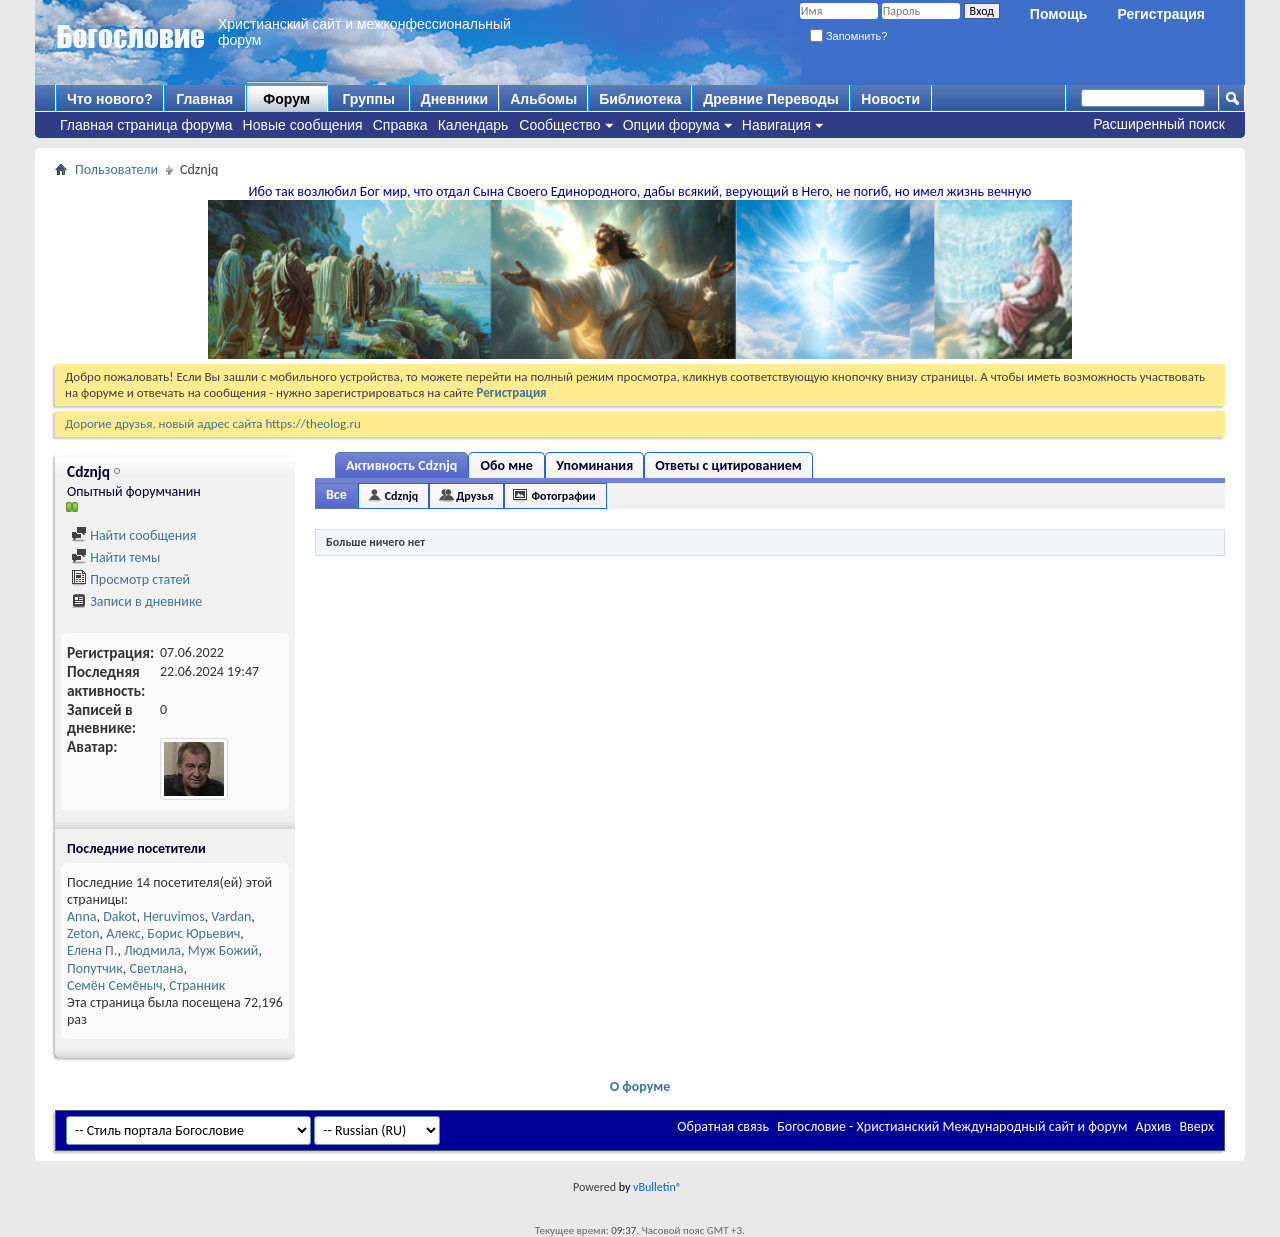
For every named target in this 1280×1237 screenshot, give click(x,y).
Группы (368, 99)
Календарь (473, 125)
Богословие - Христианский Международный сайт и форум (952, 1126)
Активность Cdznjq (401, 465)
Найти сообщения (133, 535)
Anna (82, 916)
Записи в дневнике (136, 601)
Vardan (231, 916)
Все (336, 494)
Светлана (156, 968)
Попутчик (95, 968)
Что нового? (110, 99)
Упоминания (594, 465)
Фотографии (563, 496)
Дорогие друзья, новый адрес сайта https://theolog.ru (213, 423)
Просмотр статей (130, 579)
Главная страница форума (146, 125)
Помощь (1059, 14)
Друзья (474, 496)
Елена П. (92, 950)
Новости (890, 99)
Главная (204, 99)
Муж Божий (223, 950)
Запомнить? (849, 36)
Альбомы (543, 99)
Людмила (152, 950)
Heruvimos (174, 916)
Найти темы (115, 557)
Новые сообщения (303, 125)
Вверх (1196, 1126)
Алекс (123, 933)
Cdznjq (402, 496)
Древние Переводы (770, 99)
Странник (197, 985)
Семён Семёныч (115, 985)
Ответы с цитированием (728, 465)
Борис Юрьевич (193, 933)
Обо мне (507, 465)
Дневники (455, 99)
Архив (1154, 1126)
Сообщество (559, 125)
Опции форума (671, 125)
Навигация (776, 125)
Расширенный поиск (1159, 124)
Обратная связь (723, 1126)
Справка (400, 125)
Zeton (83, 933)
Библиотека (640, 99)
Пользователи (116, 169)
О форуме (640, 1086)
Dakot (119, 916)
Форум (286, 99)
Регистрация (1161, 14)
